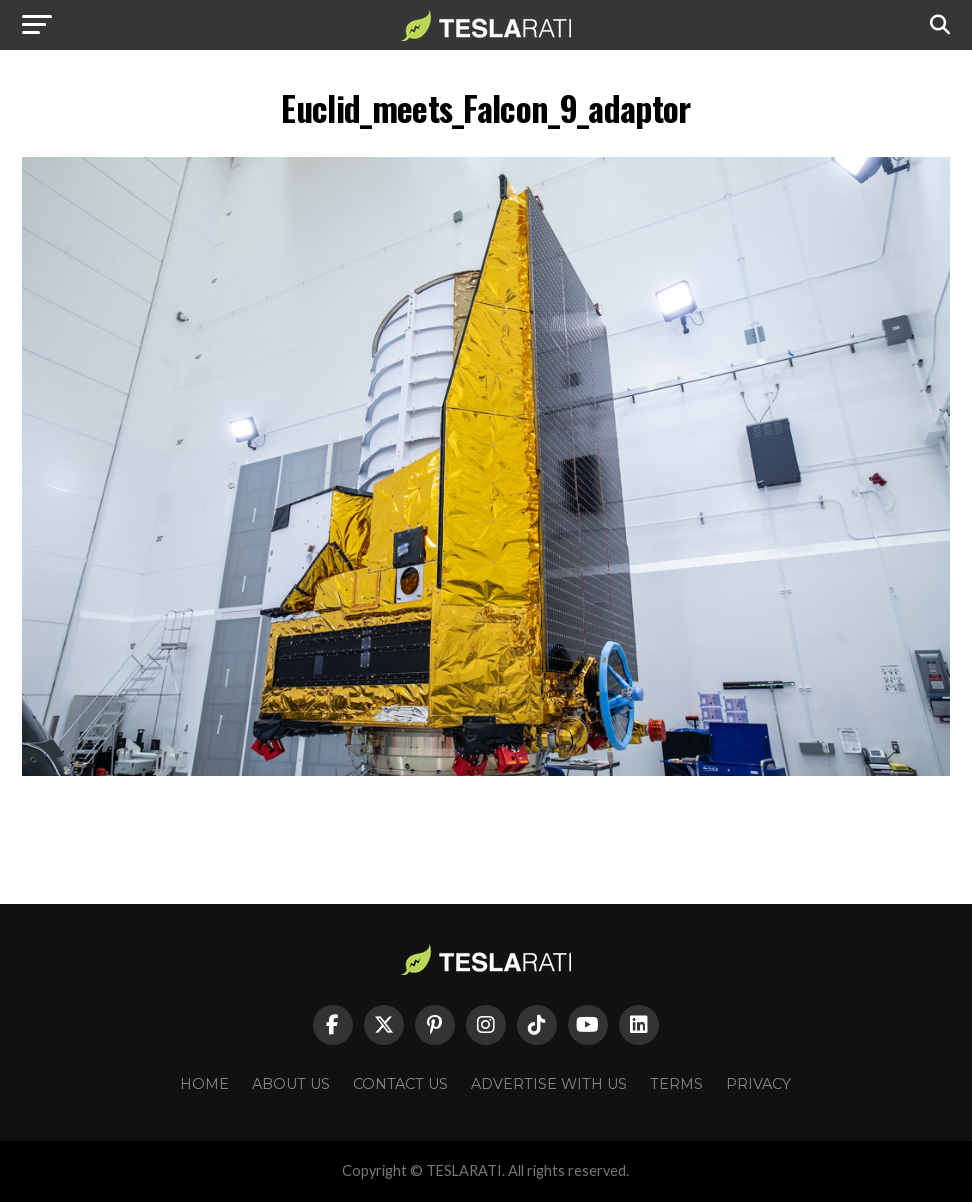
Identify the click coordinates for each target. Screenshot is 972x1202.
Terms (676, 1084)
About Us (291, 1084)
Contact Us (400, 1084)
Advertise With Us (549, 1084)
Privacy (758, 1084)
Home (204, 1084)
